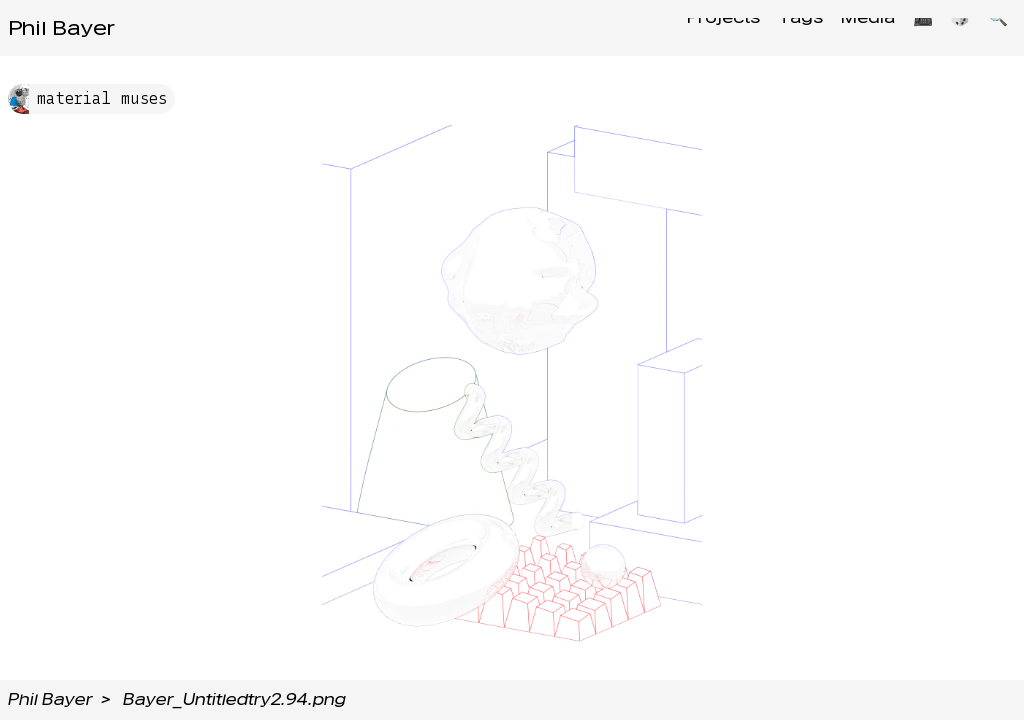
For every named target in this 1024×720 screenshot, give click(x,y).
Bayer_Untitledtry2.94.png (234, 699)
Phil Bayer (61, 28)
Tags (775, 27)
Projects (692, 27)
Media (849, 27)
